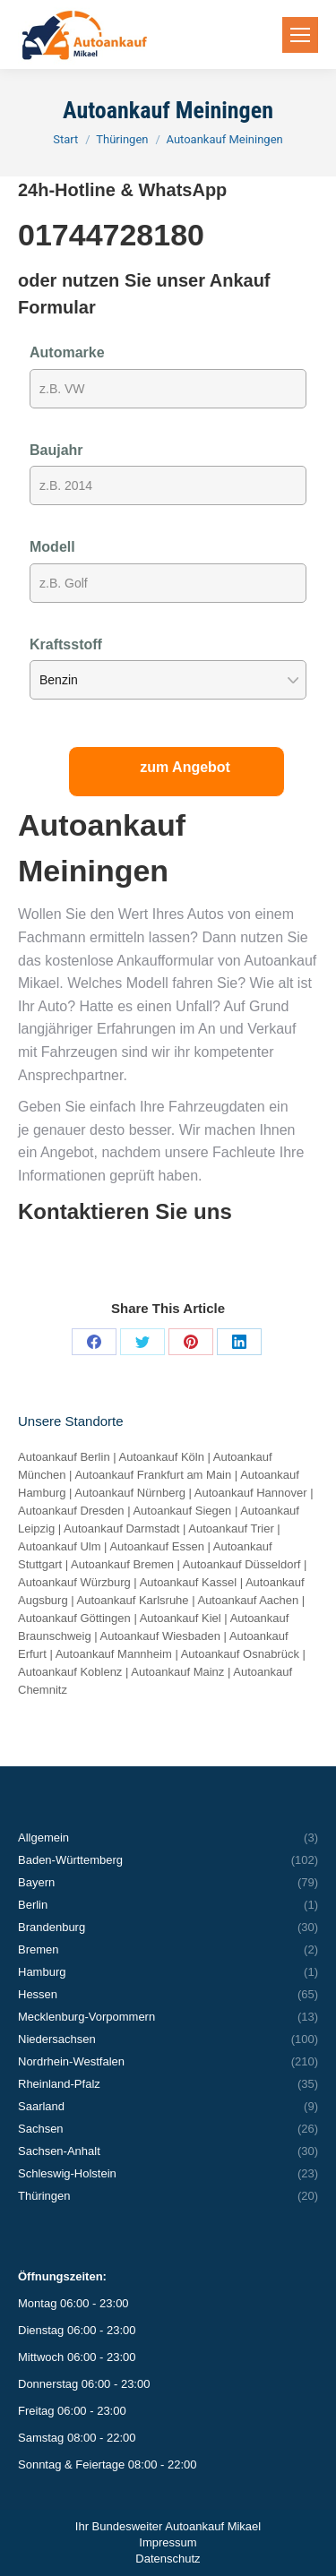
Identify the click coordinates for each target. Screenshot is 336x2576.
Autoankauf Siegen (182, 1510)
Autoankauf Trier (230, 1528)
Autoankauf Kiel (180, 1618)
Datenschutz (167, 2558)
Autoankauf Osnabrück (240, 1654)
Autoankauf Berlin (64, 1457)
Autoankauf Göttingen (74, 1618)
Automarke (67, 352)
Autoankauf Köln (161, 1457)
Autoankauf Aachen (247, 1600)
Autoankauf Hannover (250, 1492)
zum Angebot (185, 767)
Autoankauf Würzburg (74, 1582)
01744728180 (111, 235)
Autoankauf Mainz (177, 1672)
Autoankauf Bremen (122, 1564)
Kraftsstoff (66, 644)
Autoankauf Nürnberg (129, 1492)
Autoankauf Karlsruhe (133, 1600)
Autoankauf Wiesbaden (160, 1636)
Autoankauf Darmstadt (121, 1528)
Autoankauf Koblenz (70, 1672)
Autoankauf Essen (156, 1546)
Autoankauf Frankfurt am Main (152, 1474)
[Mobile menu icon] (300, 35)
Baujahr (56, 450)
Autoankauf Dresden (71, 1510)
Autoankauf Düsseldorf (242, 1564)
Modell (52, 546)
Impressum (167, 2542)
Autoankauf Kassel (188, 1582)
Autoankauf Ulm (59, 1546)
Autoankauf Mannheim (114, 1654)
